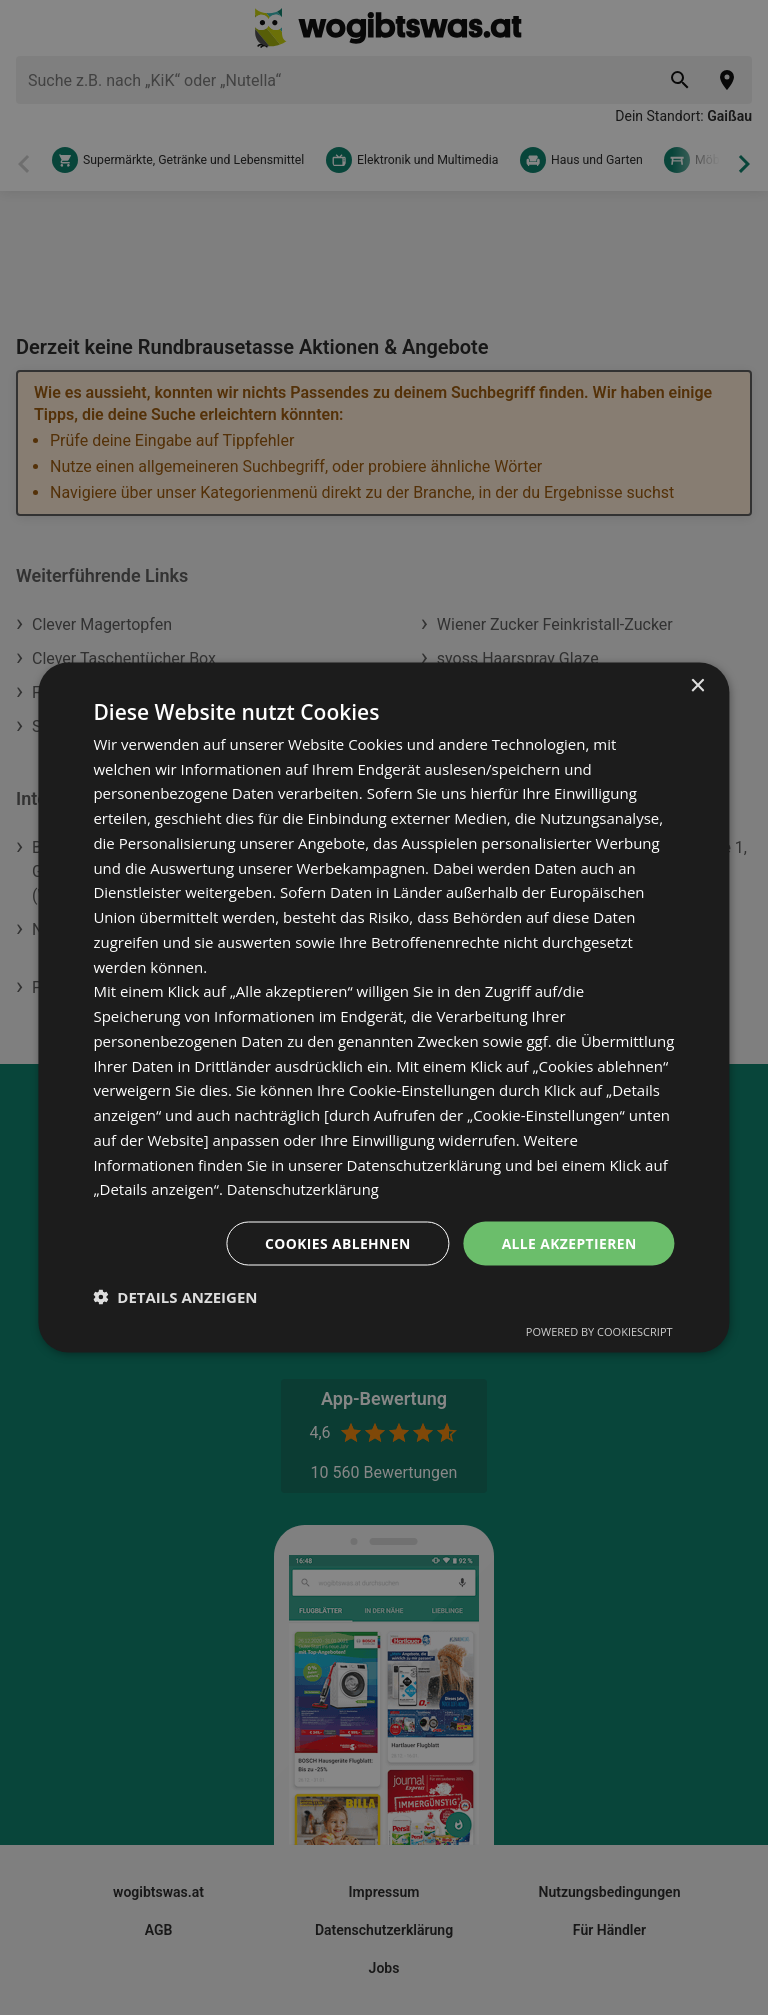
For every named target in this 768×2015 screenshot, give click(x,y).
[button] (175, 1297)
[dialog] (383, 1007)
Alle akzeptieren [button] (568, 1242)
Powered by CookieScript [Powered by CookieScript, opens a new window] (599, 1331)
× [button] (697, 685)
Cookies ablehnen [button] (336, 1242)
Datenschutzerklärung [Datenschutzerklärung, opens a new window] (304, 1189)
